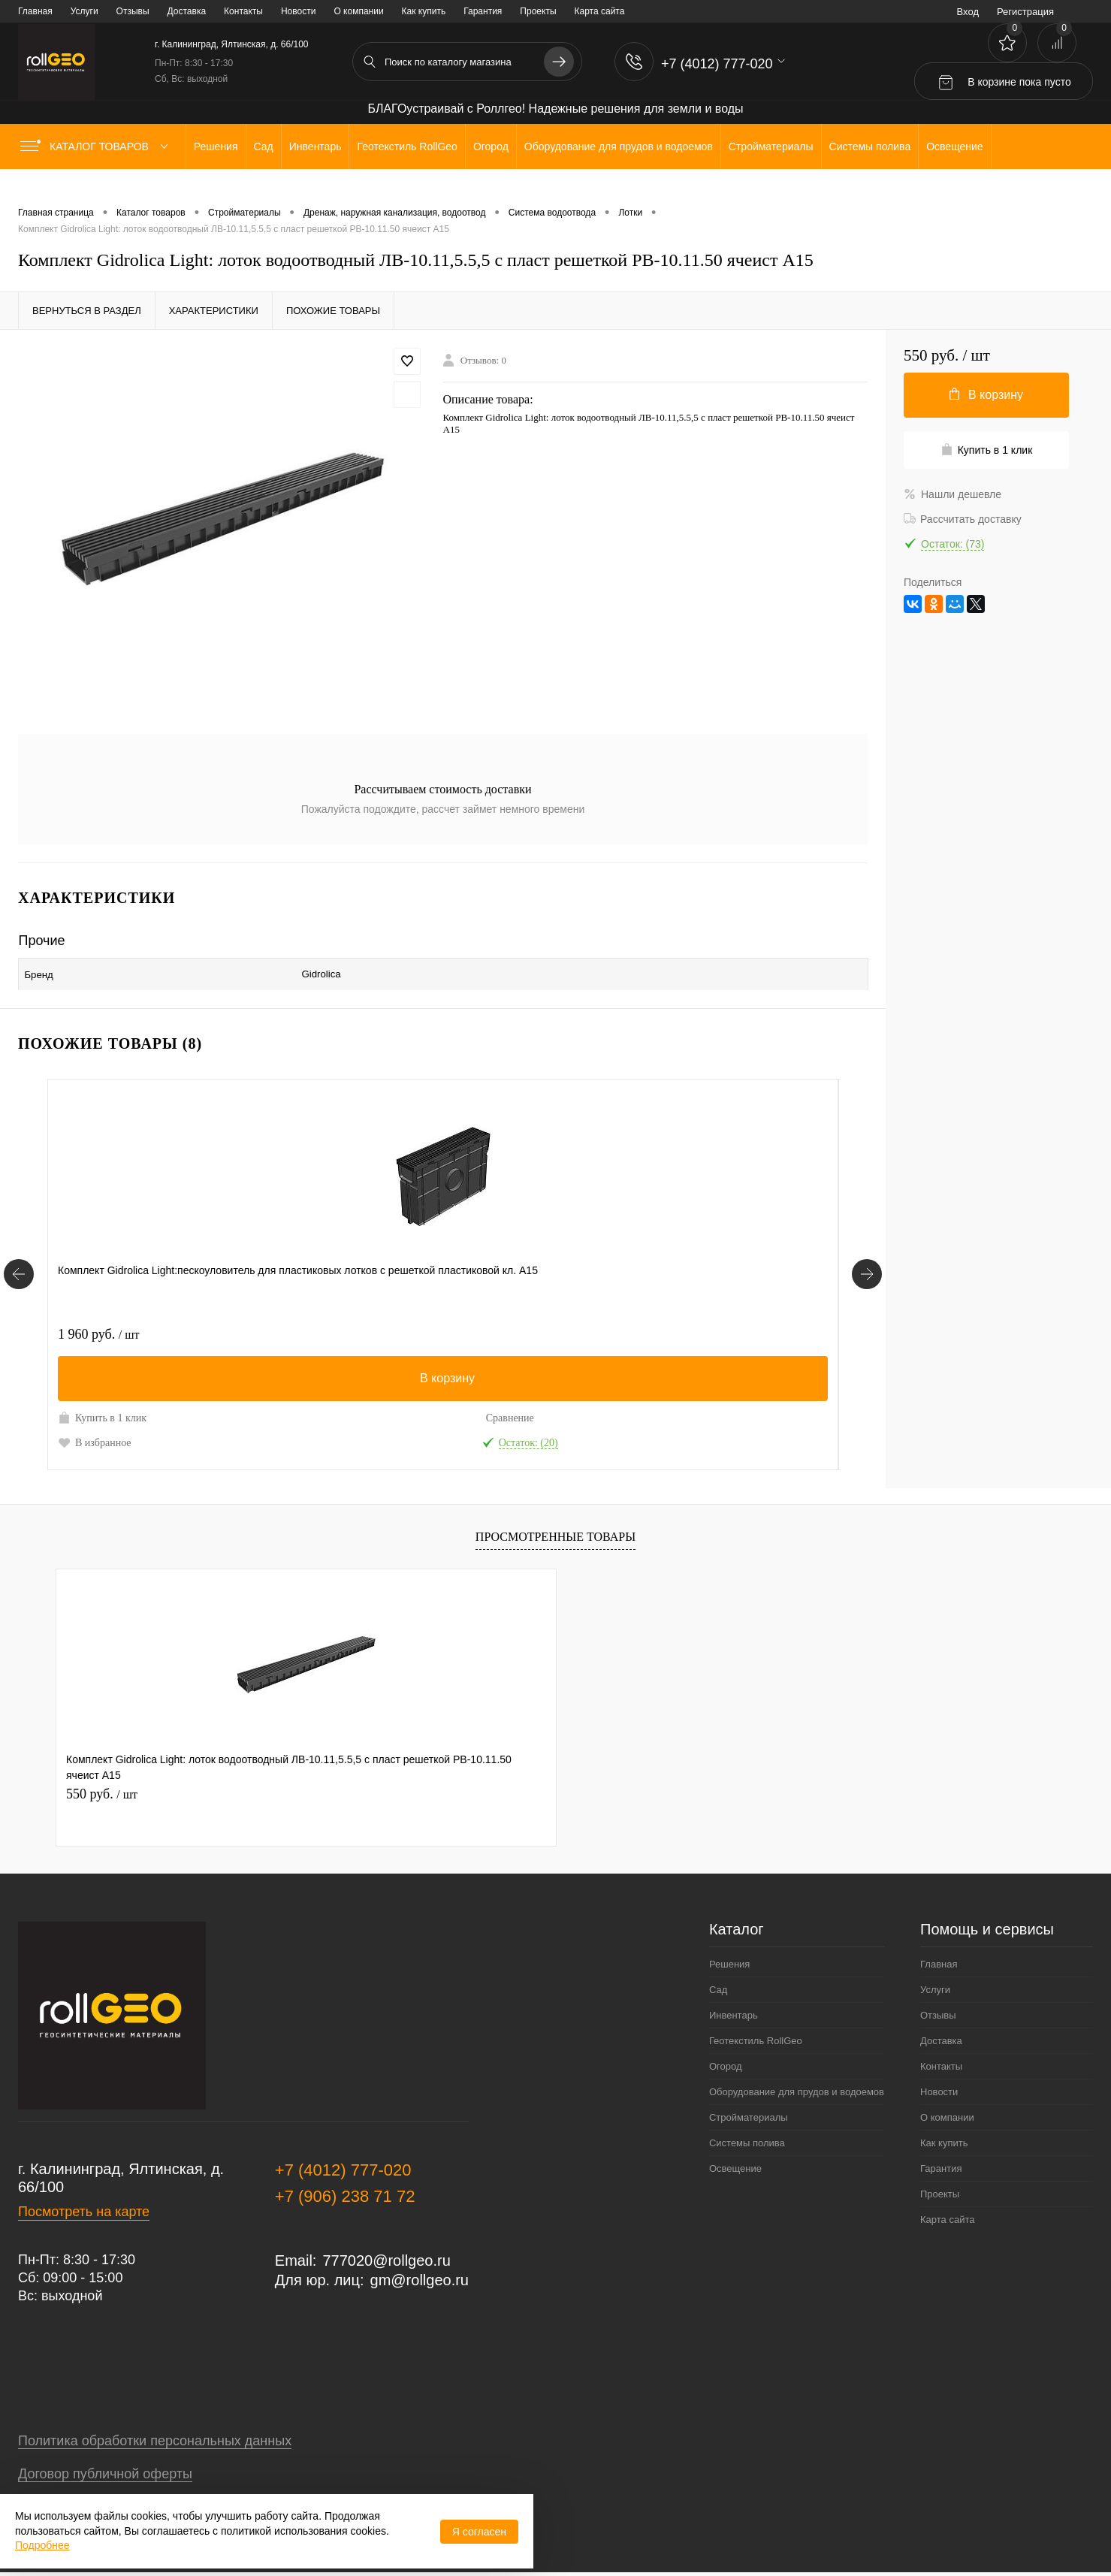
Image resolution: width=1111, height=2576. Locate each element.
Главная (35, 11)
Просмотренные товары (555, 1530)
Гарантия (482, 11)
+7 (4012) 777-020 (343, 2163)
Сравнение (220, 1411)
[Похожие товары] (19, 1268)
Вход (968, 11)
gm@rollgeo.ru (419, 2273)
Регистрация (1025, 11)
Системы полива (747, 2136)
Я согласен (479, 2532)
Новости (298, 11)
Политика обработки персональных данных (154, 2434)
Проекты (538, 11)
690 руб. (357, 1327)
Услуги (84, 11)
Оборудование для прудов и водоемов (796, 2085)
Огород (725, 2059)
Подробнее (42, 2545)
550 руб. (101, 1787)
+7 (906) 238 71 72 (345, 2189)
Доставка (187, 11)
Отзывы (132, 11)
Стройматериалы (748, 2110)
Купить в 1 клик (102, 1411)
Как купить (424, 11)
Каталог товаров (97, 146)
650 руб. (621, 1327)
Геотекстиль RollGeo (755, 2034)
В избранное (94, 1436)
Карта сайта (600, 11)
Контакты (243, 11)
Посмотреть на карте (83, 2204)
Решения (729, 1957)
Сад (718, 1983)
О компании (358, 11)
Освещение (735, 2161)
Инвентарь (733, 2008)
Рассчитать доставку (963, 519)
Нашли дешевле (952, 494)
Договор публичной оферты (105, 2467)
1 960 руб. (98, 1327)
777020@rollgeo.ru (386, 2253)
